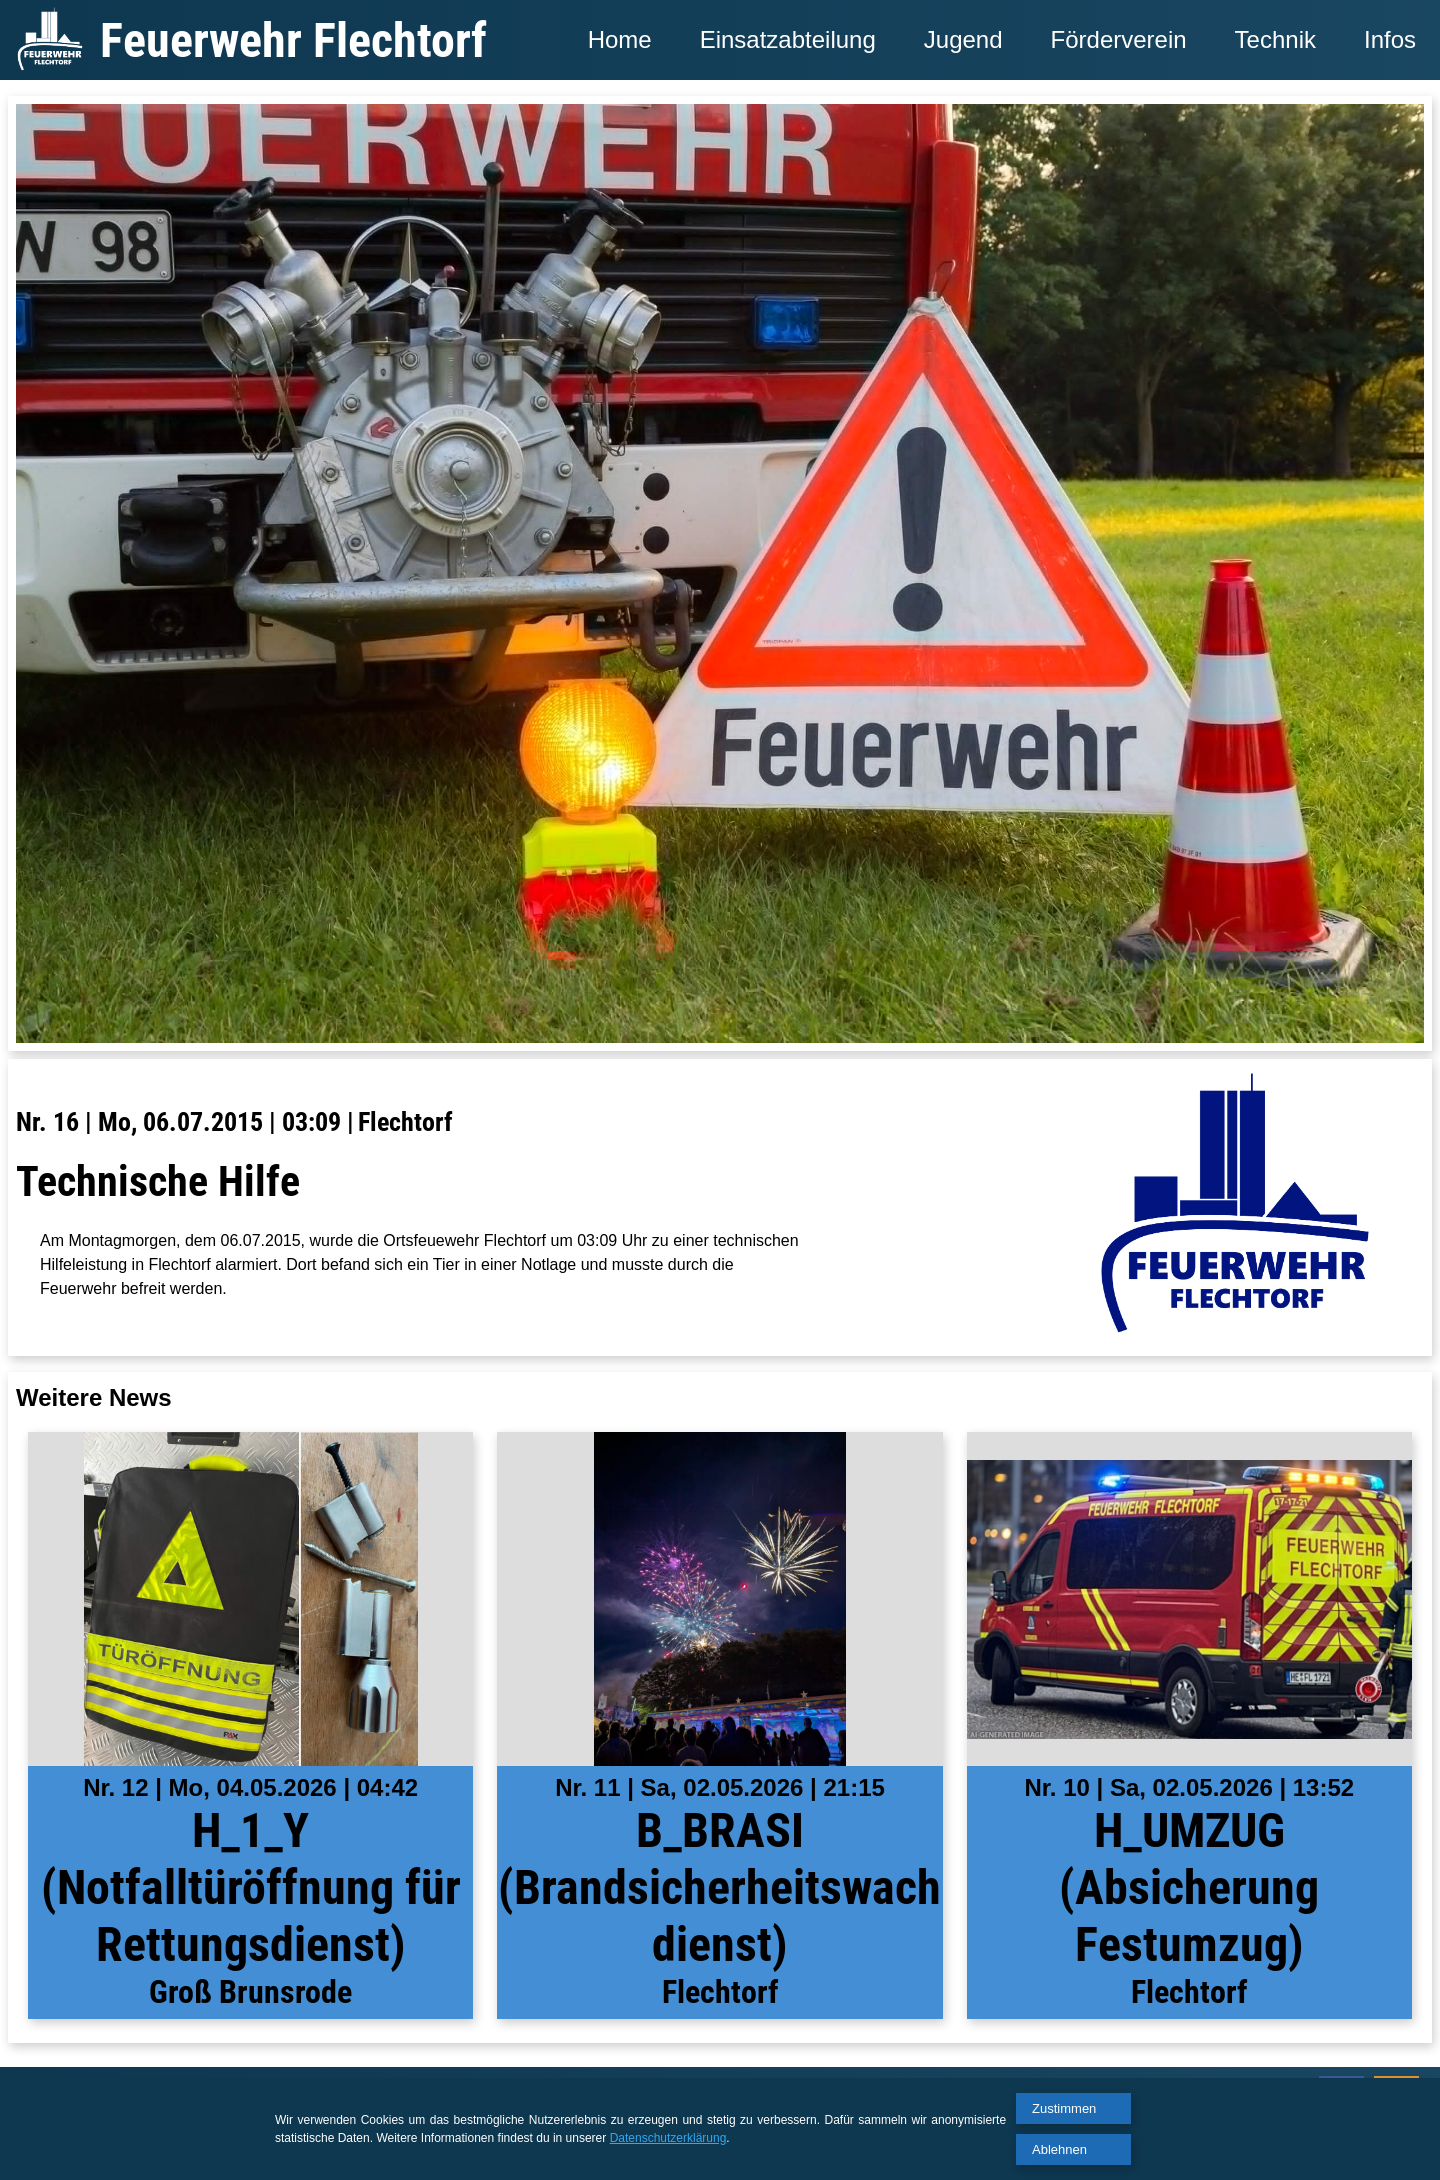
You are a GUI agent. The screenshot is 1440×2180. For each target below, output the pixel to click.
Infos (1390, 39)
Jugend (963, 39)
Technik (1275, 39)
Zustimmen (1064, 2108)
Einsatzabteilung (788, 39)
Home (620, 39)
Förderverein (1119, 39)
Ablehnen (1059, 2149)
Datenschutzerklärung (668, 2138)
